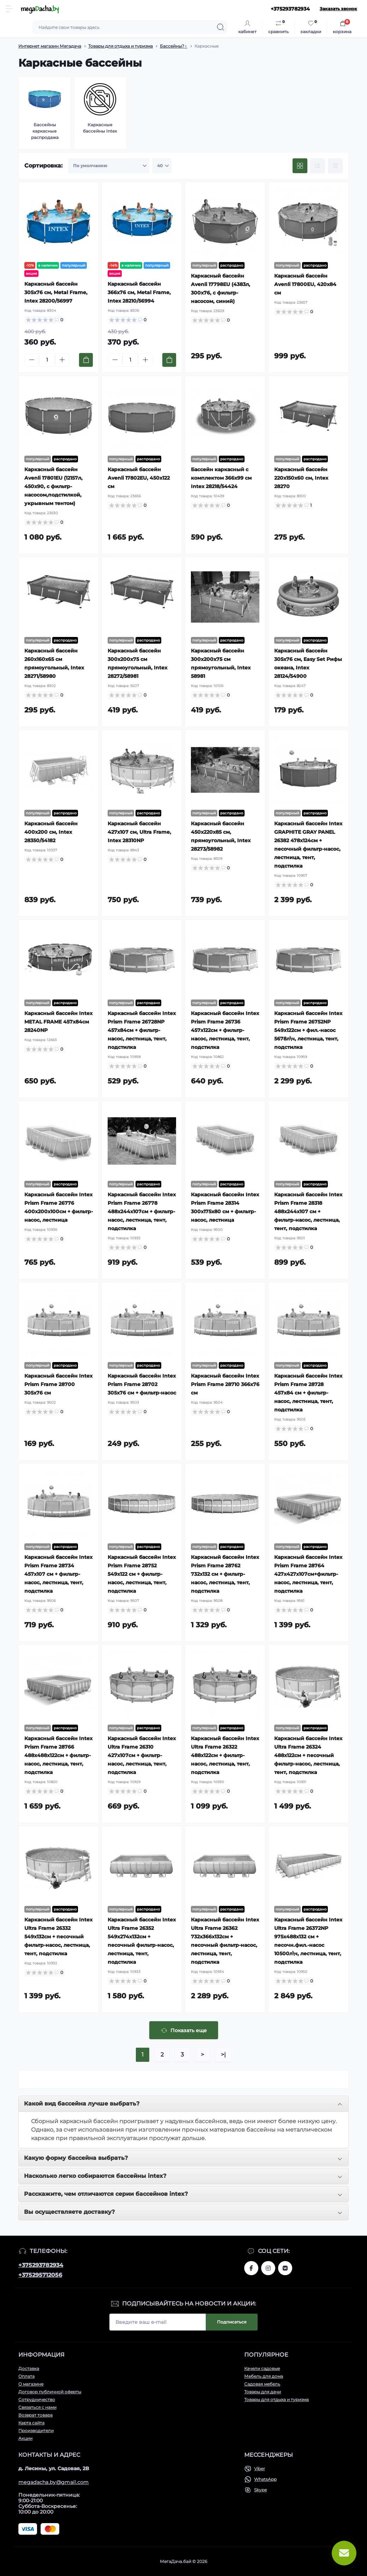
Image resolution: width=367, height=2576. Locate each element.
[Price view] (335, 165)
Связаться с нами (37, 2407)
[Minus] (32, 360)
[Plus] (62, 360)
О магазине (30, 2384)
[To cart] (86, 360)
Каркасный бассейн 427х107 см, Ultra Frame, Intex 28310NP (139, 832)
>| (223, 2054)
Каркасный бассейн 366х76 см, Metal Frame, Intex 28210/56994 (139, 292)
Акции (25, 2438)
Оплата (26, 2376)
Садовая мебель (262, 2384)
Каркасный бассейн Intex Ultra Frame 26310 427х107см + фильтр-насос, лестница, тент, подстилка (142, 1755)
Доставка (28, 2368)
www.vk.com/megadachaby (285, 2268)
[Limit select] (162, 165)
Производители (36, 2430)
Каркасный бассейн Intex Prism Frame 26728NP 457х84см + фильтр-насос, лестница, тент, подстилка (142, 1030)
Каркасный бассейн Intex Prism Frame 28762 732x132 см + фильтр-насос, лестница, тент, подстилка (225, 1574)
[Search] (220, 27)
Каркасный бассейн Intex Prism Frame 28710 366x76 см (225, 1384)
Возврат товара (35, 2415)
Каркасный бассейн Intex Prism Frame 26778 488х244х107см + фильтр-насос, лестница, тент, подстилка (142, 1211)
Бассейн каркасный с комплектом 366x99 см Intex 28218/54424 (221, 478)
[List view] (317, 165)
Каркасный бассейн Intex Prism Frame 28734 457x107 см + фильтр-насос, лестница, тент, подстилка (58, 1574)
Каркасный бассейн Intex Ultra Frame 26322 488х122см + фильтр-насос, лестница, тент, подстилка (225, 1755)
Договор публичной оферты (49, 2391)
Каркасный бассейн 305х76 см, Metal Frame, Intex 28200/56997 (56, 292)
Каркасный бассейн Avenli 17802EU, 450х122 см (139, 478)
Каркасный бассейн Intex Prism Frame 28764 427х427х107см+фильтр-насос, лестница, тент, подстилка (308, 1574)
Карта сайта (31, 2422)
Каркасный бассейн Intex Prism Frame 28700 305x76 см (58, 1384)
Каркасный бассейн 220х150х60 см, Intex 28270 (301, 478)
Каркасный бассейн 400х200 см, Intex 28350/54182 (51, 832)
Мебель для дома (263, 2376)
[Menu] (9, 8)
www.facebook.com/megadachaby (251, 2268)
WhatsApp (265, 2479)
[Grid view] (300, 165)
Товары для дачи (262, 2391)
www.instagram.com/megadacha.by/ (268, 2268)
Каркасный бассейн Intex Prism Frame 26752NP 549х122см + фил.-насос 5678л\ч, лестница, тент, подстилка (308, 1030)
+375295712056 (40, 2275)
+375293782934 (40, 2265)
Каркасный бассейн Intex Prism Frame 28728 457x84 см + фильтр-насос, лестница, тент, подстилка (308, 1393)
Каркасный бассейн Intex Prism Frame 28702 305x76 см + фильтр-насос (142, 1384)
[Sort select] (108, 165)
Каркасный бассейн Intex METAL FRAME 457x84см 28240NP (58, 1021)
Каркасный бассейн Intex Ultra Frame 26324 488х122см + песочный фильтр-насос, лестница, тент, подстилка (308, 1755)
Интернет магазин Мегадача (49, 46)
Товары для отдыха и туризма (120, 46)
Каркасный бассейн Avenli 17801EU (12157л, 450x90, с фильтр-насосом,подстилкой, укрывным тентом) (53, 486)
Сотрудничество (36, 2399)
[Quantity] (47, 360)
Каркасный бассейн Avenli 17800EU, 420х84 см (305, 284)
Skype (260, 2489)
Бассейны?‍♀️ (173, 46)
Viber (259, 2468)
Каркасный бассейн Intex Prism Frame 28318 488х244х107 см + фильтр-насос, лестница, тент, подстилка (308, 1211)
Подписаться (231, 2322)
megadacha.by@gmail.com (53, 2482)
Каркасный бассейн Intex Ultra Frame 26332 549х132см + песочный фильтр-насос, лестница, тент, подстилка (58, 1936)
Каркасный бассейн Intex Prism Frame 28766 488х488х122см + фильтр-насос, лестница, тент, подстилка (58, 1755)
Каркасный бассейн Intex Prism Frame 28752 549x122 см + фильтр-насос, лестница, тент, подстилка (142, 1574)
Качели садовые (262, 2368)
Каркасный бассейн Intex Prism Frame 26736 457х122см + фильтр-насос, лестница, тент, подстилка (225, 1030)
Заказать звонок (338, 8)
